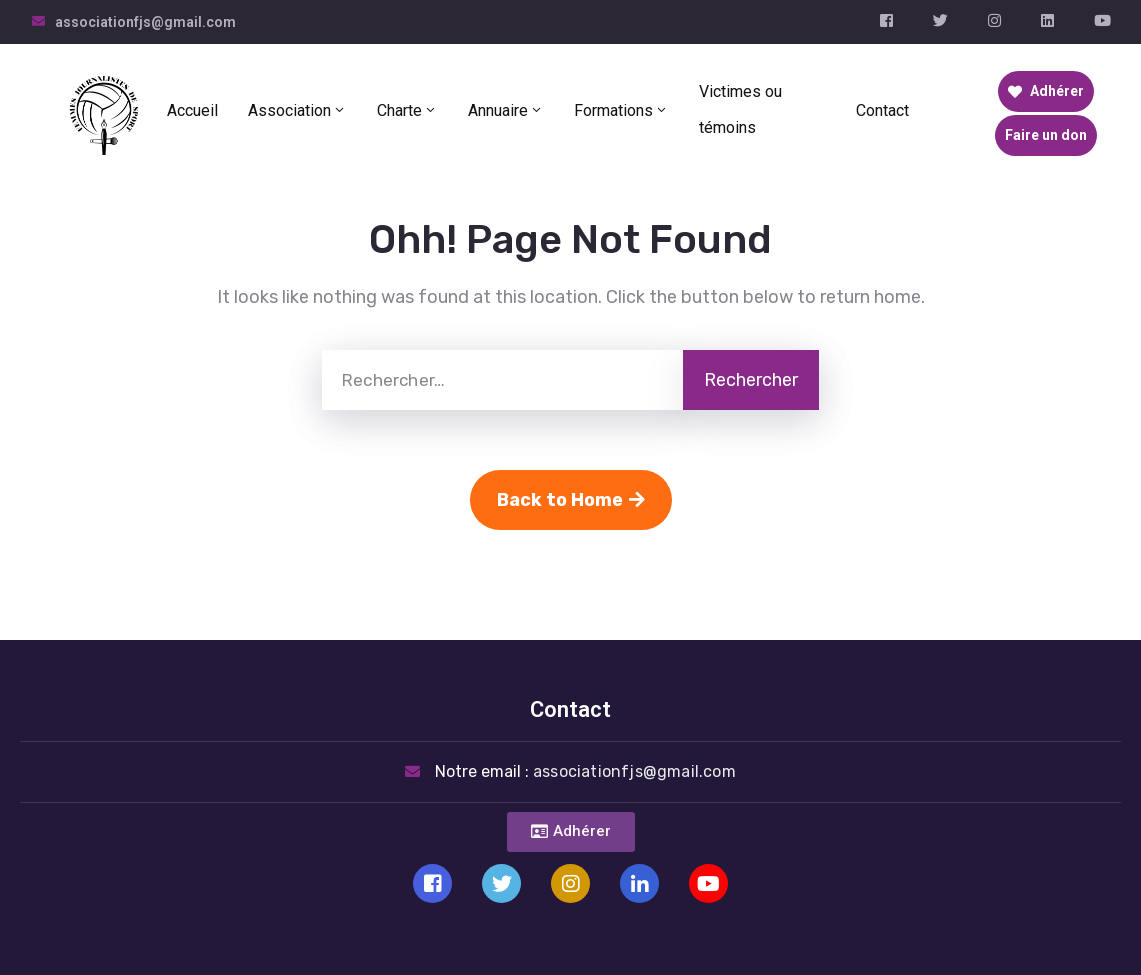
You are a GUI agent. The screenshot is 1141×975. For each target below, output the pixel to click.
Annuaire (506, 110)
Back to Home (571, 500)
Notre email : (585, 771)
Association (297, 110)
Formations (621, 110)
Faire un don (1046, 135)
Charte (407, 110)
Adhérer (1046, 91)
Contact (882, 110)
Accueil (192, 110)
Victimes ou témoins (740, 109)
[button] (571, 832)
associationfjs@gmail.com (145, 22)
